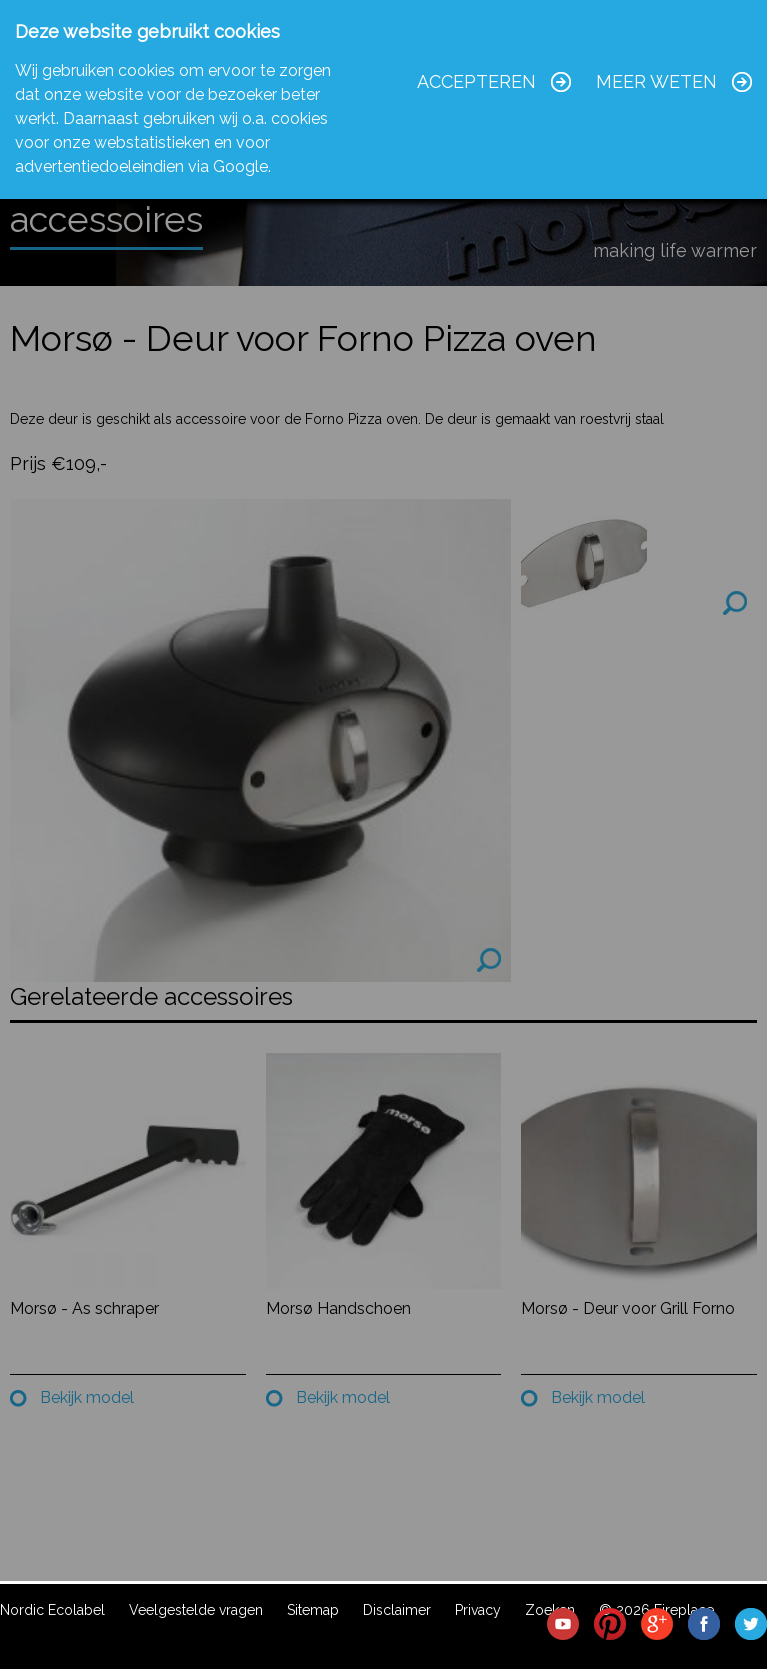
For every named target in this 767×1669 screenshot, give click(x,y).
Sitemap (313, 1610)
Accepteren (476, 81)
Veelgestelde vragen (196, 1610)
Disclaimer (397, 1610)
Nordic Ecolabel (52, 1610)
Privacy (478, 1610)
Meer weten (656, 81)
